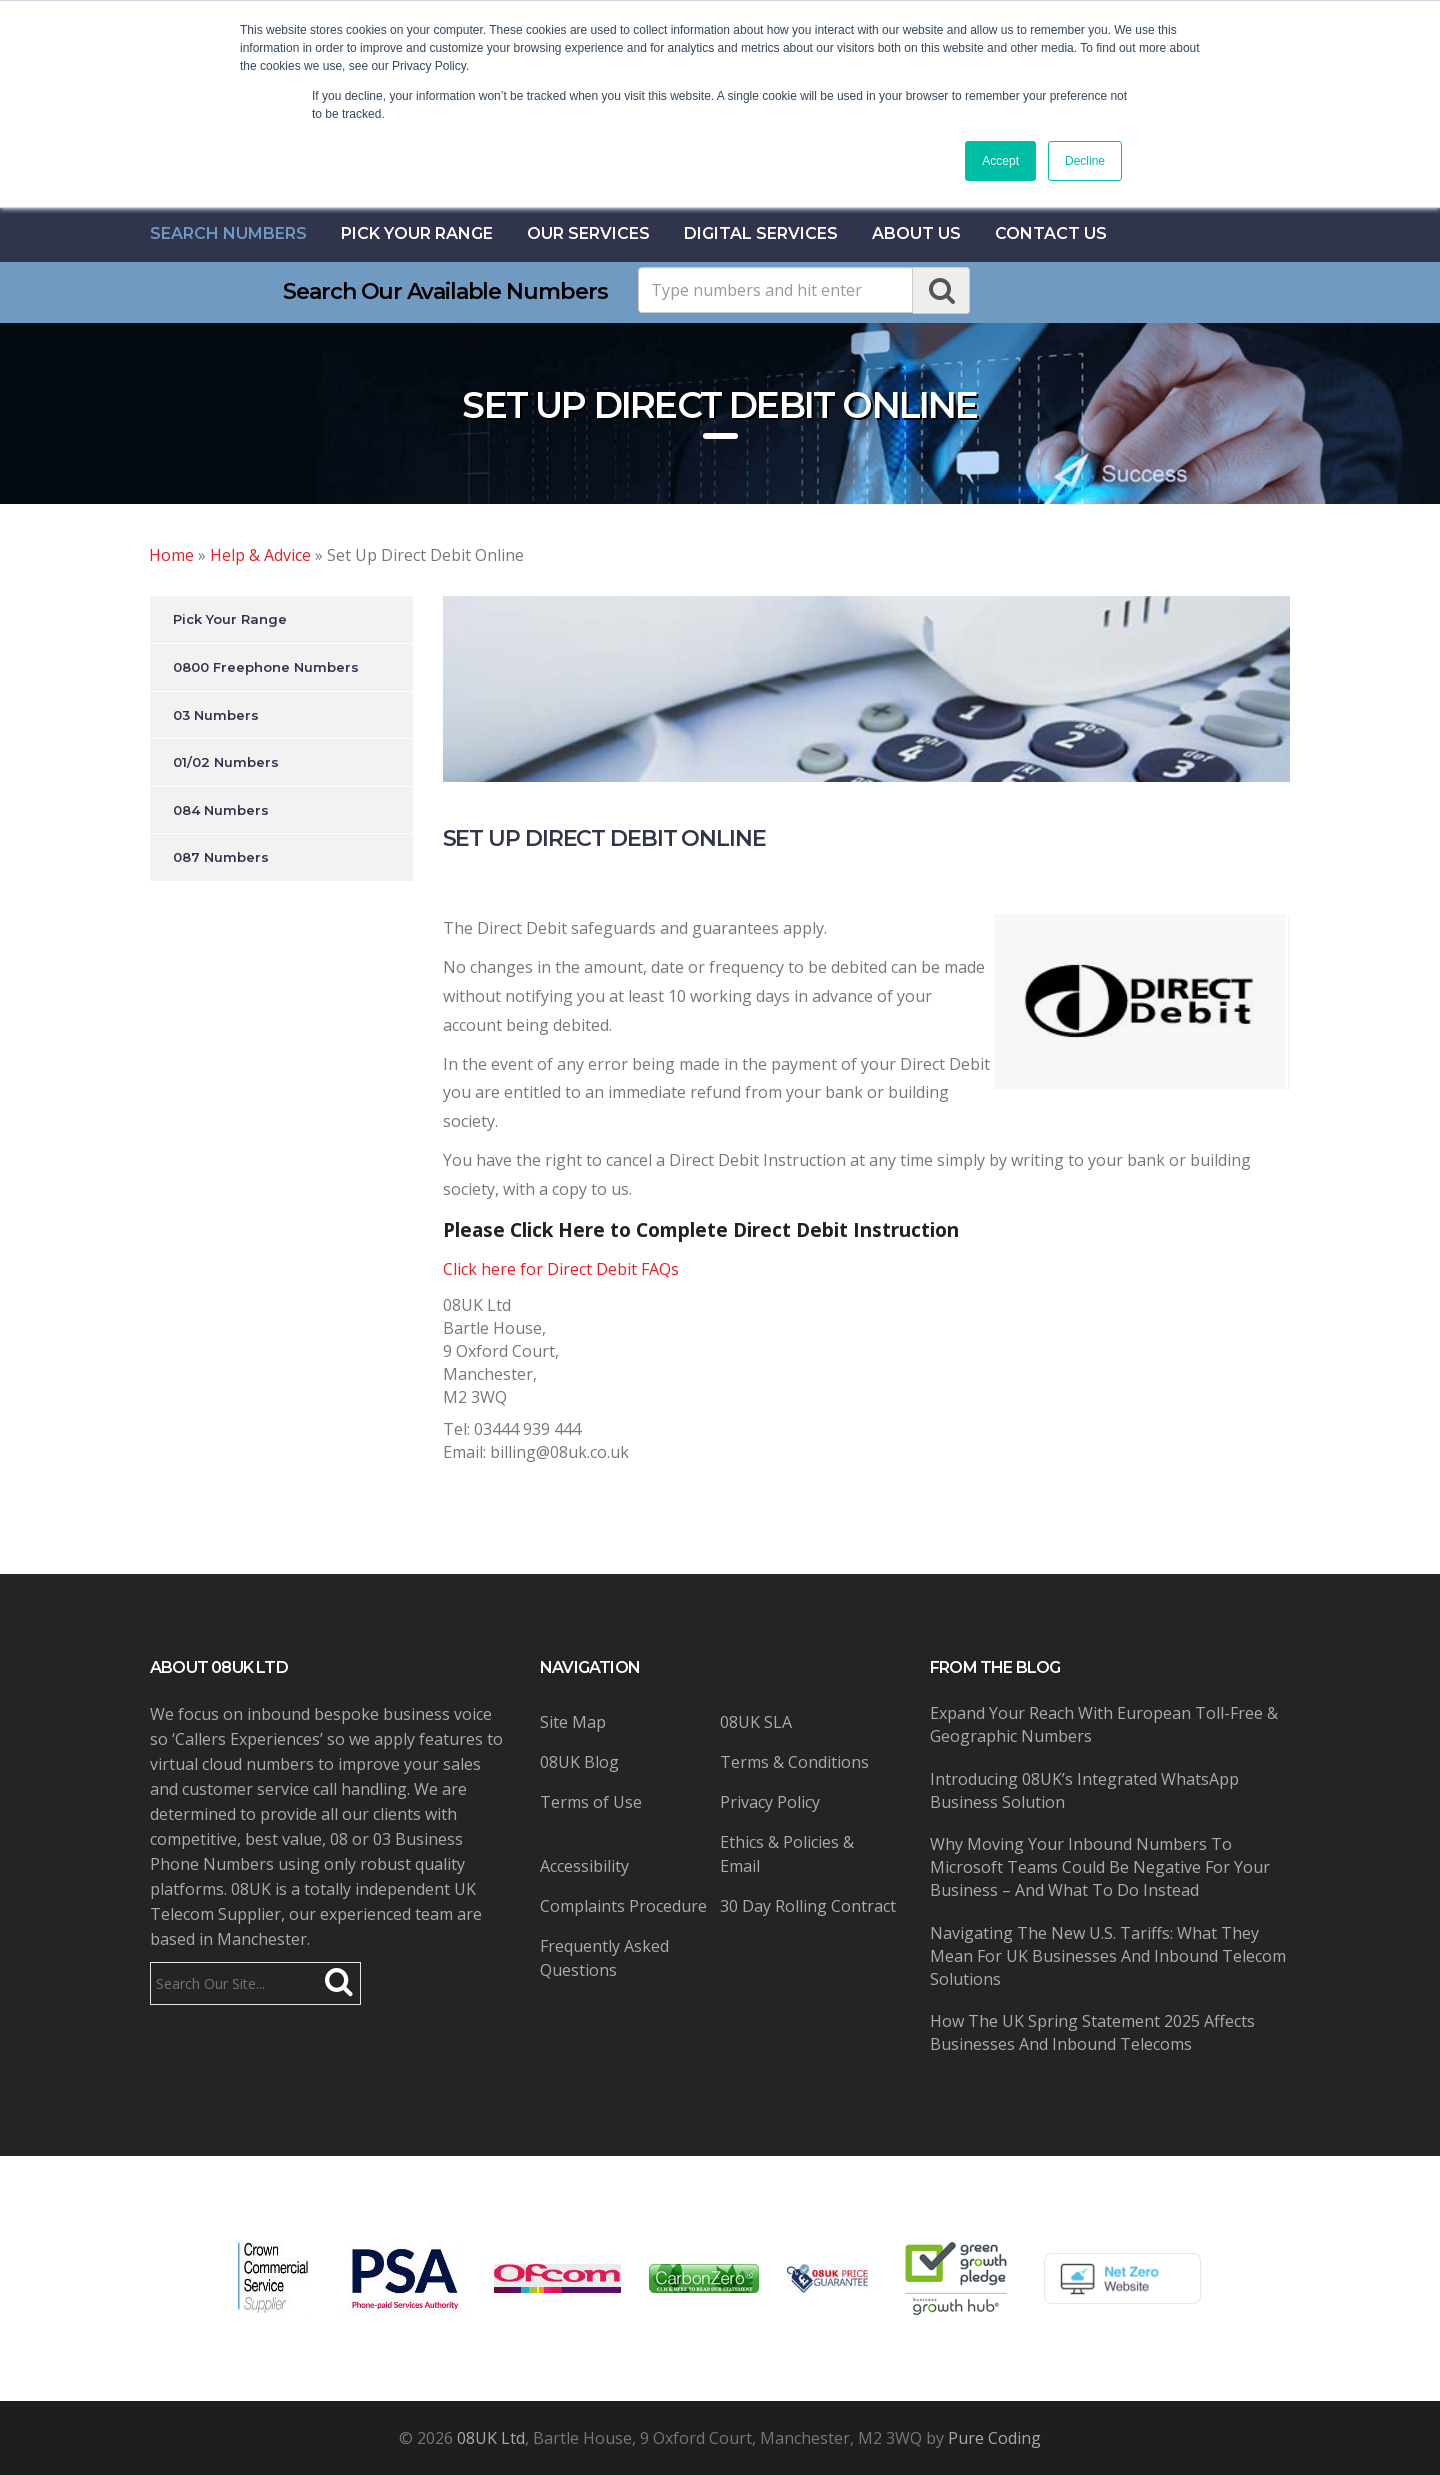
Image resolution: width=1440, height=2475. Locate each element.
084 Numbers (221, 810)
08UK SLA (756, 1722)
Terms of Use (591, 1802)
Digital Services (761, 233)
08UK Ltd (491, 2438)
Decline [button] (1085, 161)
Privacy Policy (770, 1802)
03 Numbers (216, 715)
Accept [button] (1000, 161)
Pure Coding (994, 2438)
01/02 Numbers (226, 762)
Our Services (588, 233)
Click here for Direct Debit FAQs (561, 1269)
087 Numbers (221, 857)
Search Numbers (228, 233)
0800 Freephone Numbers (266, 667)
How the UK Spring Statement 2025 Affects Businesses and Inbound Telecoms (1092, 2032)
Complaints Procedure (623, 1906)
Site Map (573, 1722)
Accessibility (584, 1866)
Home (171, 555)
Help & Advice (260, 555)
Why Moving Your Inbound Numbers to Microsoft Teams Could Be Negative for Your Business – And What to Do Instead (1100, 1867)
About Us (916, 233)
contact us (1051, 233)
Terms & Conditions (794, 1762)
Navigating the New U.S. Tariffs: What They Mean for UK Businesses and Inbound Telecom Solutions (1108, 1956)
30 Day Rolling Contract (808, 1906)
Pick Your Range (417, 233)
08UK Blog (579, 1762)
